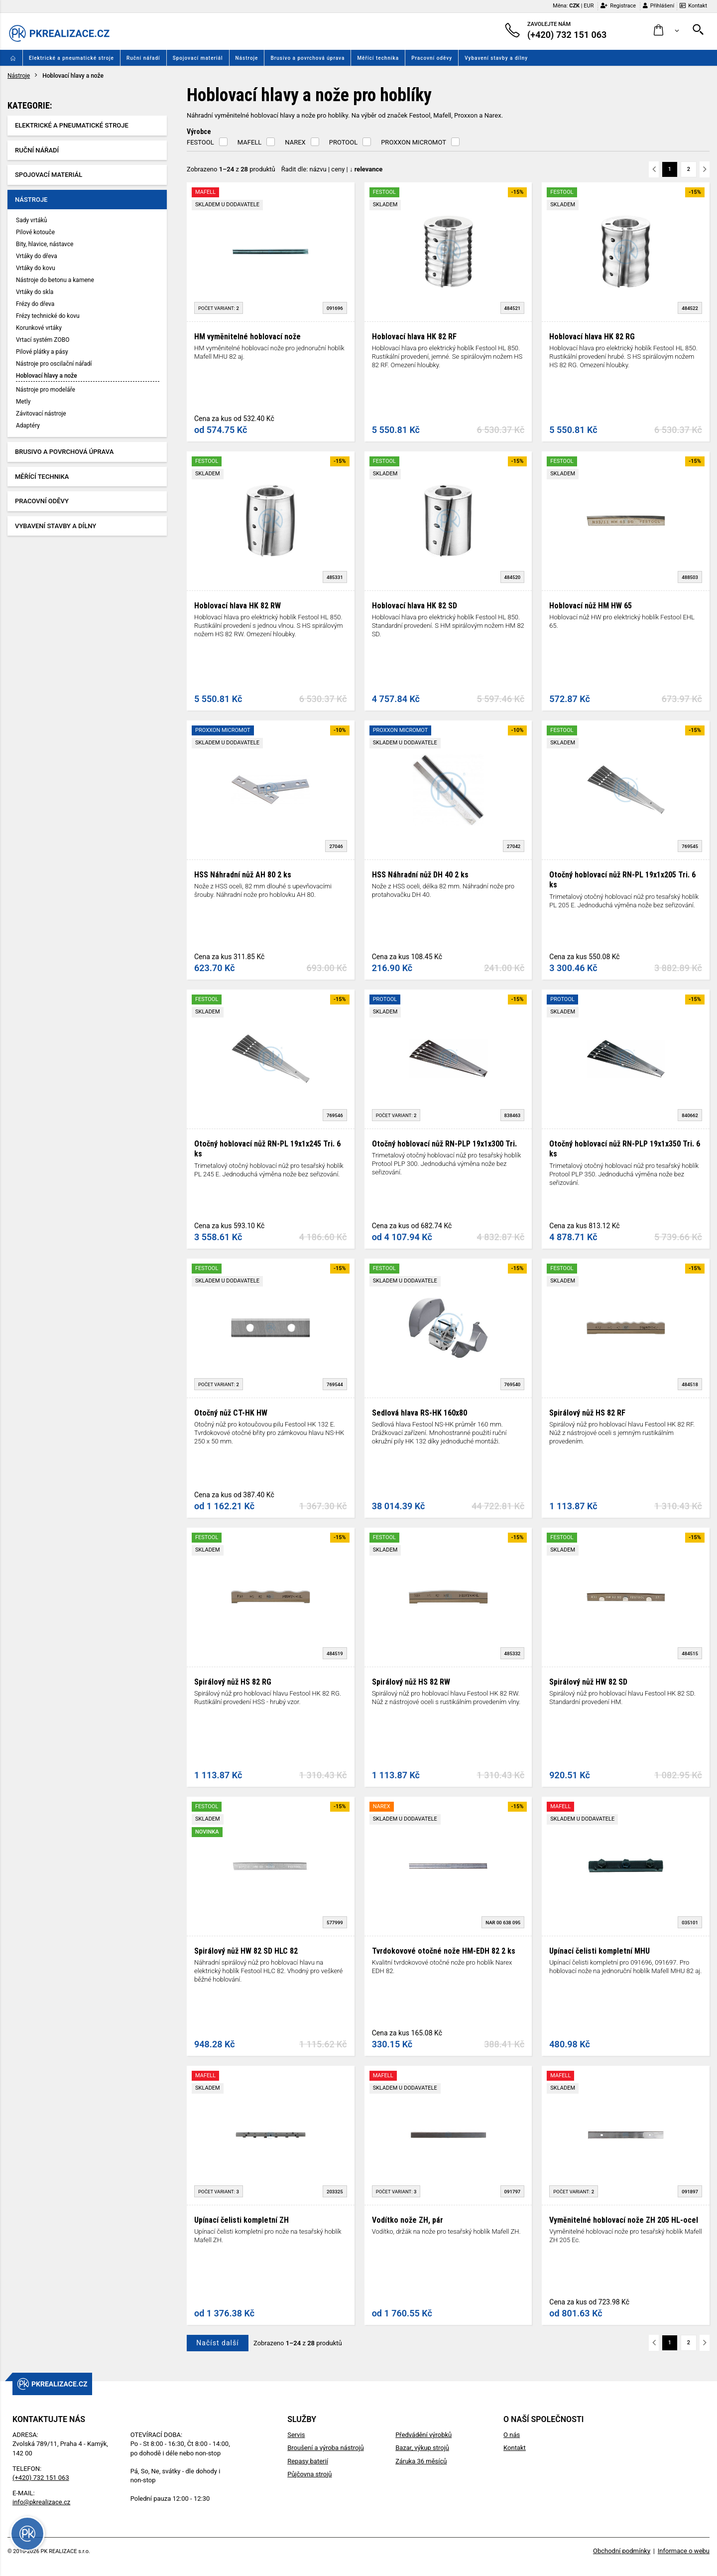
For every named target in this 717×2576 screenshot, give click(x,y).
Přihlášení (658, 5)
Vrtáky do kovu (35, 268)
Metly (23, 401)
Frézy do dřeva (35, 303)
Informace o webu (684, 2551)
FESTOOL (200, 142)
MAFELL (250, 142)
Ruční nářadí (143, 58)
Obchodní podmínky (621, 2551)
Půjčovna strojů (309, 2474)
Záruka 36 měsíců (421, 2461)
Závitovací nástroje (41, 413)
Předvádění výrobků (423, 2434)
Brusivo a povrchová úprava (307, 58)
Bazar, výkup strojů (422, 2447)
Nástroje (247, 58)
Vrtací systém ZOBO (42, 339)
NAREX (295, 142)
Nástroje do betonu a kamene (55, 280)
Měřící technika (378, 58)
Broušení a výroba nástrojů (325, 2447)
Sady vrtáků (31, 220)
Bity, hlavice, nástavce (44, 244)
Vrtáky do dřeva (36, 256)
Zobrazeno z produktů (231, 169)
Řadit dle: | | (332, 169)
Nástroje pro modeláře (45, 389)
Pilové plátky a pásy (42, 351)
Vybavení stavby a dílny (496, 58)
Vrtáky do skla (34, 291)
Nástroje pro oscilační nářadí (54, 363)
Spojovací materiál (198, 58)
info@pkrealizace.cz (41, 2502)
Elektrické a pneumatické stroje (71, 58)
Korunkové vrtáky (39, 327)
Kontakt (693, 5)
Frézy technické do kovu (48, 315)
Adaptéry (28, 425)
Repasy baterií (307, 2461)
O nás (511, 2434)
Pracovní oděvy (431, 58)
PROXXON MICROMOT (413, 142)
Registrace (618, 5)
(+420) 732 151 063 (40, 2477)
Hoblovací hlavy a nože (46, 375)
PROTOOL (343, 142)
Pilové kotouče (35, 232)
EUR (589, 5)
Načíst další (217, 2343)
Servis (296, 2434)
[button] (666, 30)
